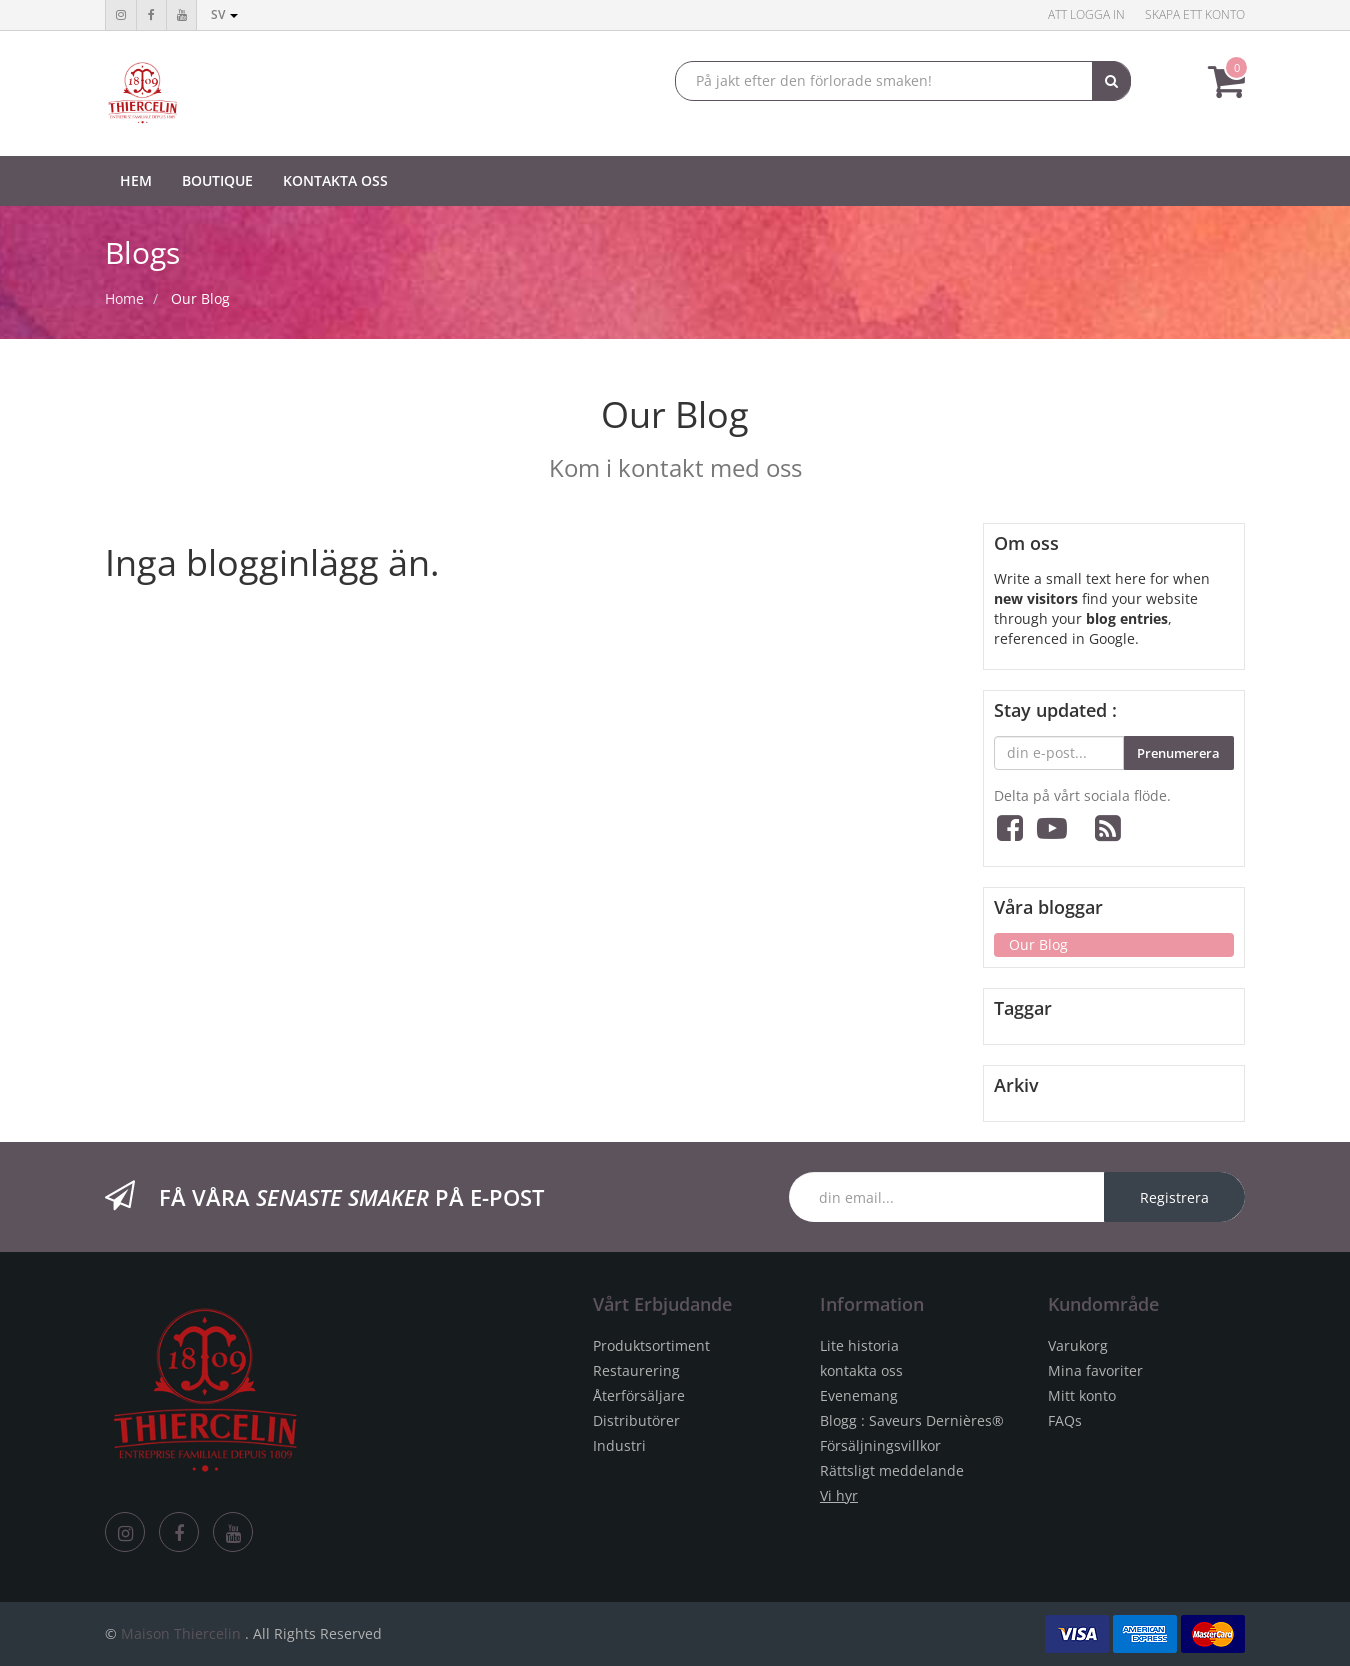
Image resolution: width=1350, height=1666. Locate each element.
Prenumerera (1178, 753)
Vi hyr (839, 1495)
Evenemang (859, 1395)
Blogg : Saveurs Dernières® (912, 1420)
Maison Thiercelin (181, 1633)
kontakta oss (861, 1370)
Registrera (1174, 1197)
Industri (619, 1445)
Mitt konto (1082, 1395)
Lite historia (859, 1345)
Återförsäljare (639, 1395)
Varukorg (1078, 1345)
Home (124, 298)
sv (224, 14)
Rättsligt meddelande (892, 1470)
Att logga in (1086, 14)
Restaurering (636, 1370)
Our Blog (200, 298)
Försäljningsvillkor (880, 1445)
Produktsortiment (651, 1345)
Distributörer (636, 1420)
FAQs (1065, 1420)
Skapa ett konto (1195, 14)
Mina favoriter (1095, 1370)
